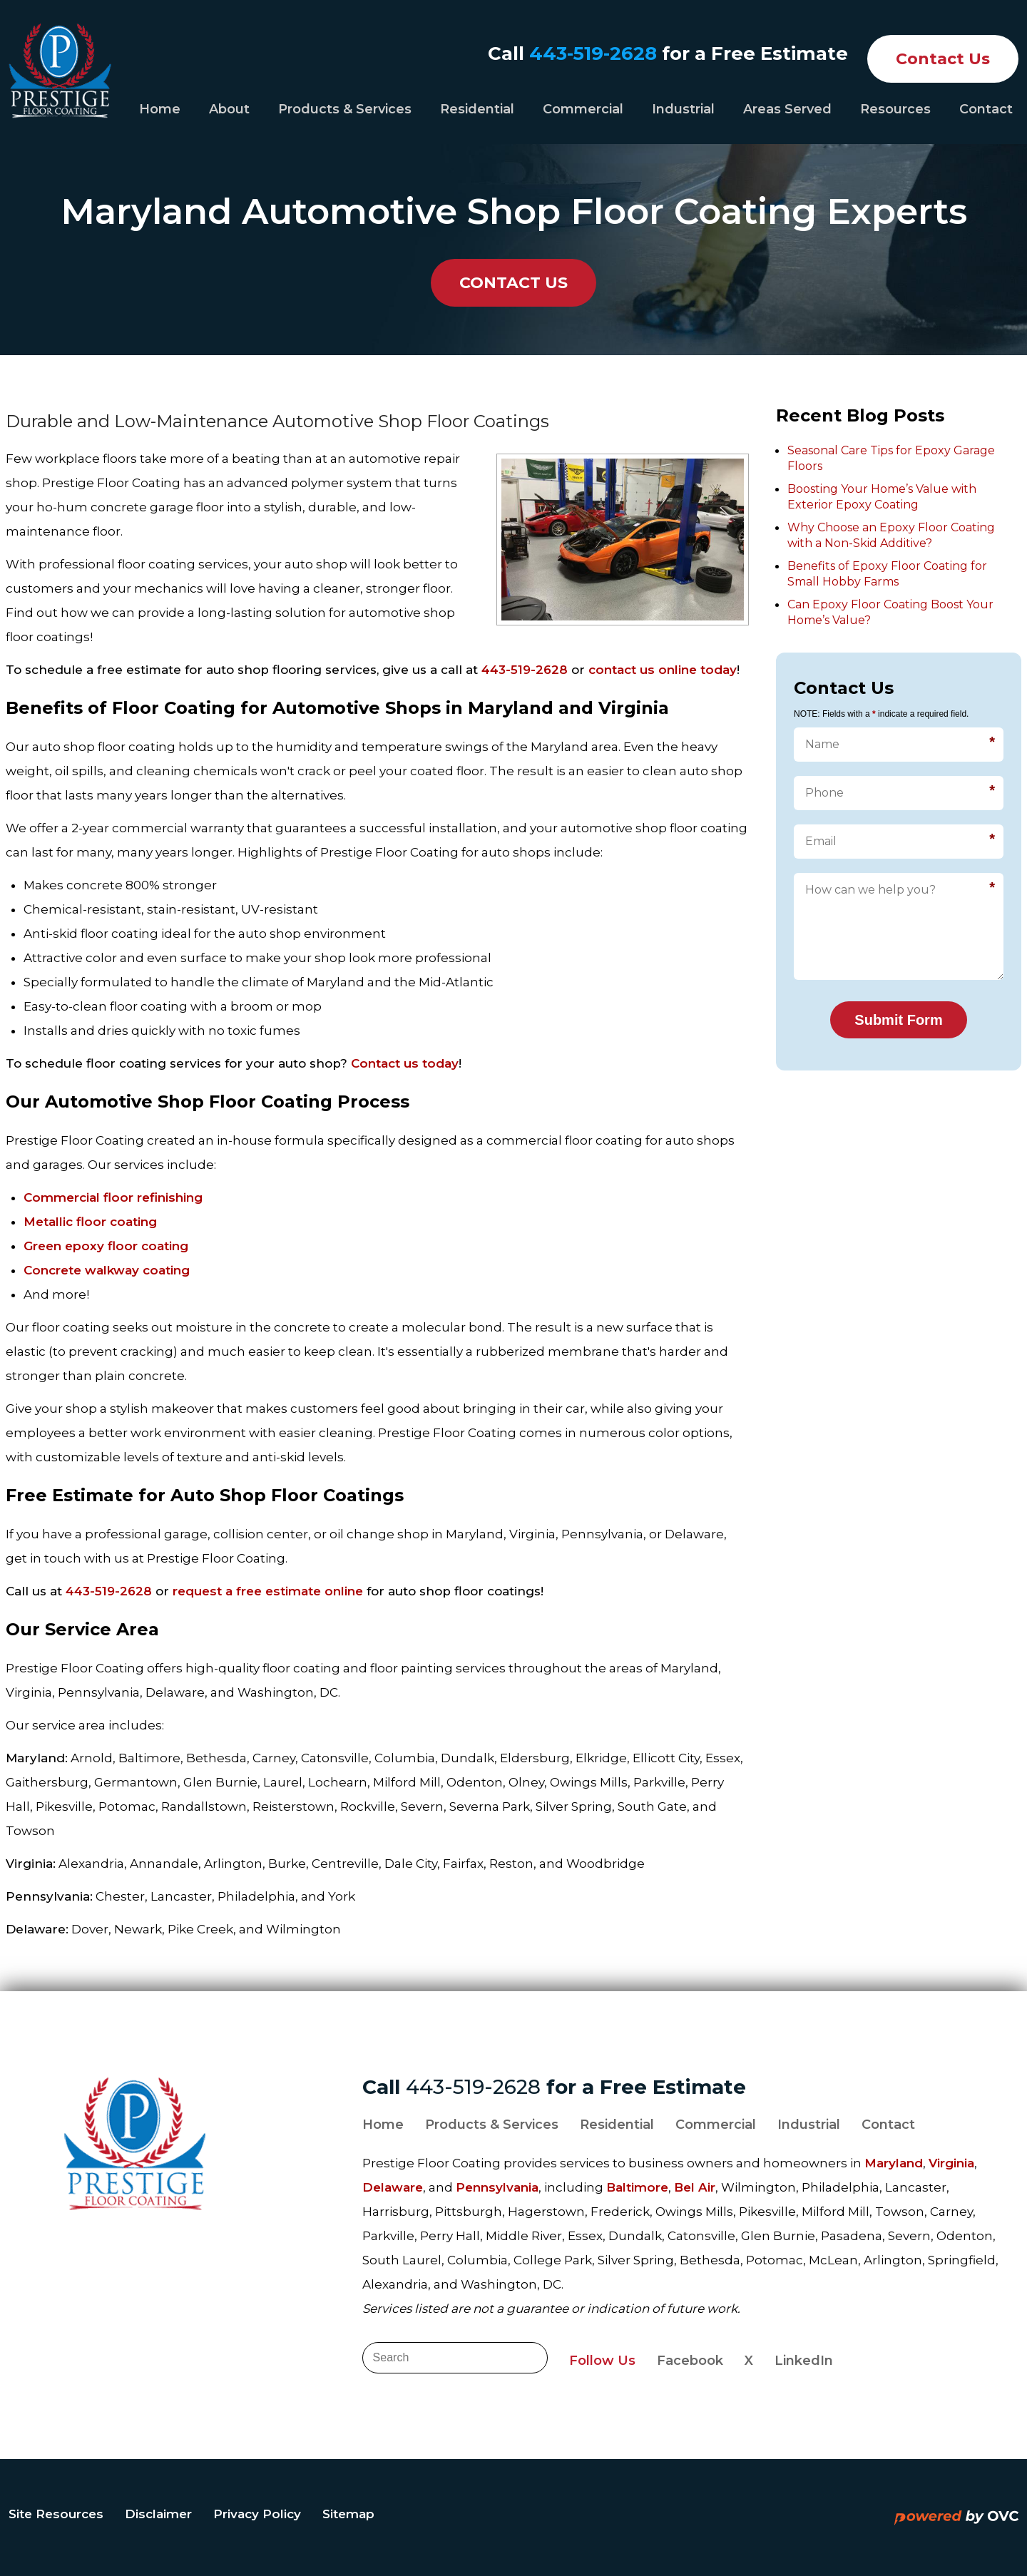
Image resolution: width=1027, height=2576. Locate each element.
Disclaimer (158, 2514)
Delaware (392, 2187)
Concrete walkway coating (107, 1270)
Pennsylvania (497, 2187)
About (229, 109)
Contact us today (405, 1063)
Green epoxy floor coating (106, 1246)
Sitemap (348, 2514)
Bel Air (694, 2187)
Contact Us (943, 58)
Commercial (583, 109)
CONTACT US (513, 282)
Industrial (683, 109)
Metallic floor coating (90, 1222)
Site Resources (56, 2514)
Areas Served (787, 109)
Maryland (893, 2163)
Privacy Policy (257, 2514)
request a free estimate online (268, 1591)
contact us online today (662, 670)
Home (159, 109)
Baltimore (637, 2187)
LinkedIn (804, 2360)
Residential (477, 109)
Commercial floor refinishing (113, 1197)
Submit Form (898, 1020)
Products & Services (345, 109)
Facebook (690, 2360)
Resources (895, 109)
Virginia (951, 2163)
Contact (986, 109)
